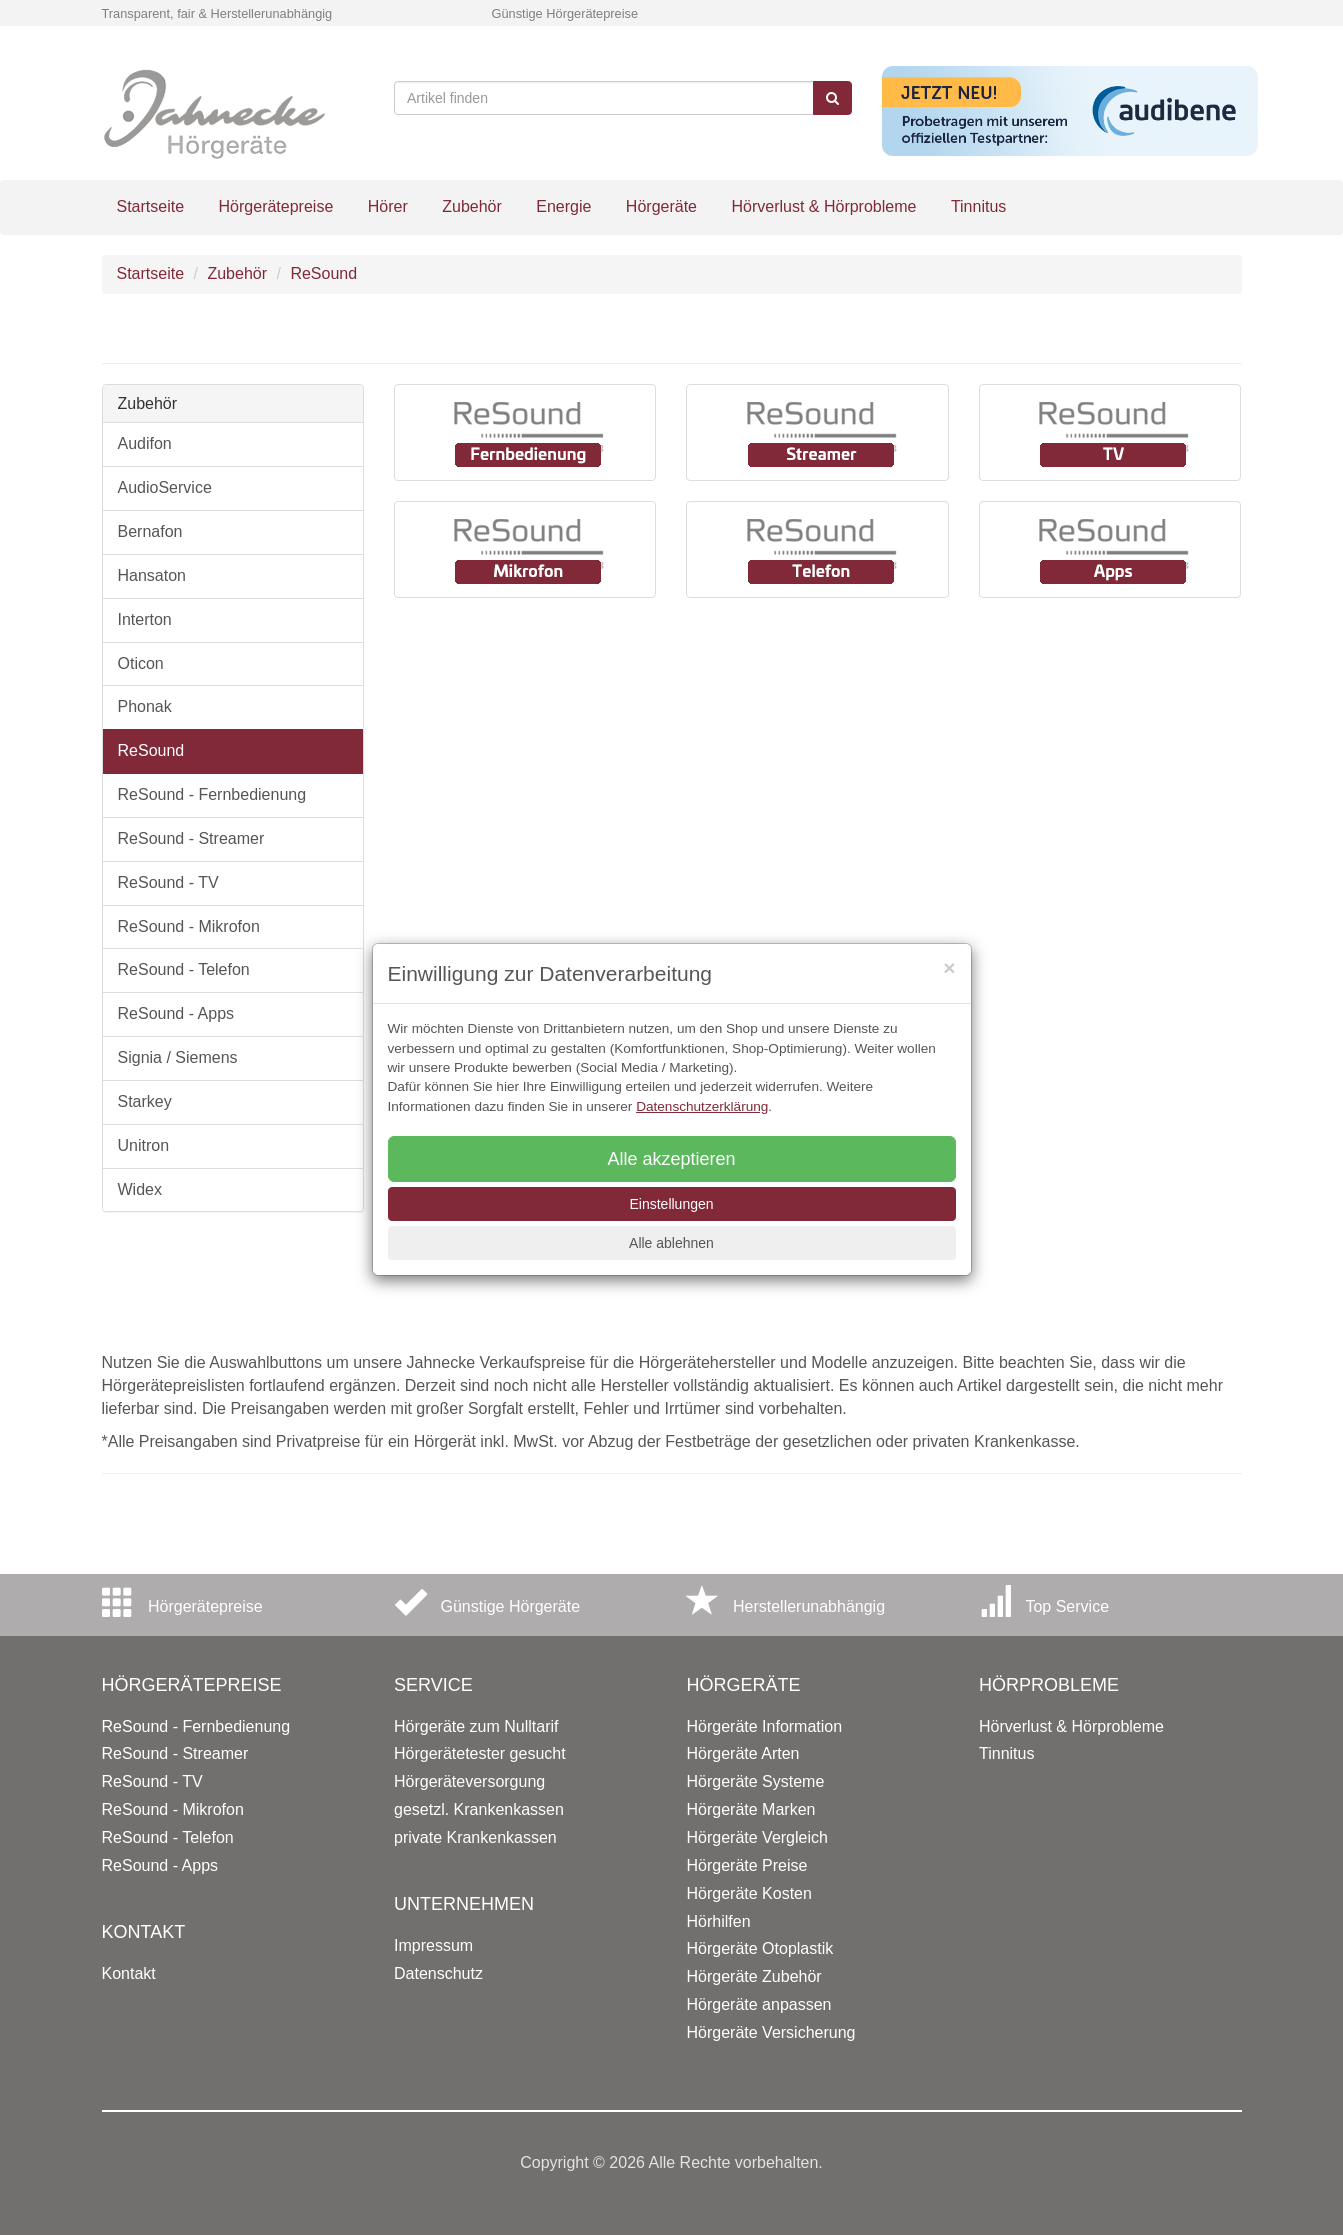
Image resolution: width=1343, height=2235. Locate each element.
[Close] (949, 967)
